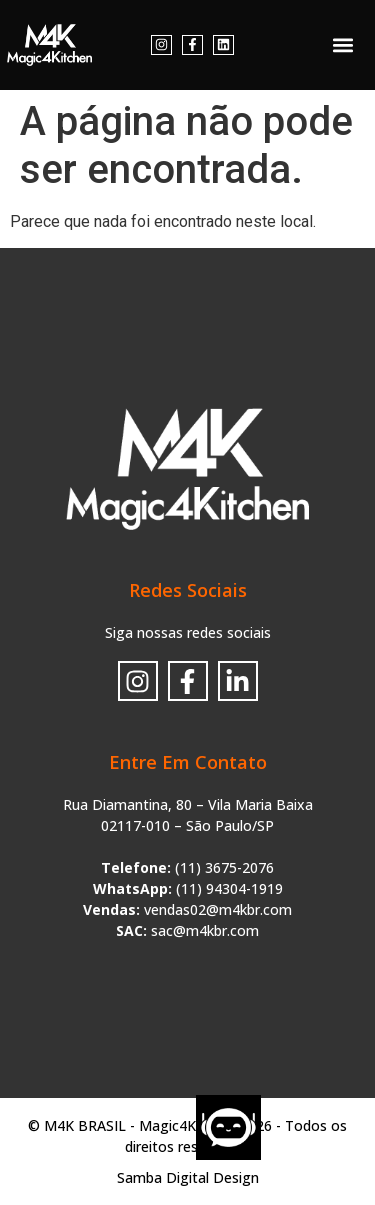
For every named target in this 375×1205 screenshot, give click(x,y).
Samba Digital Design (188, 1177)
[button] (343, 45)
